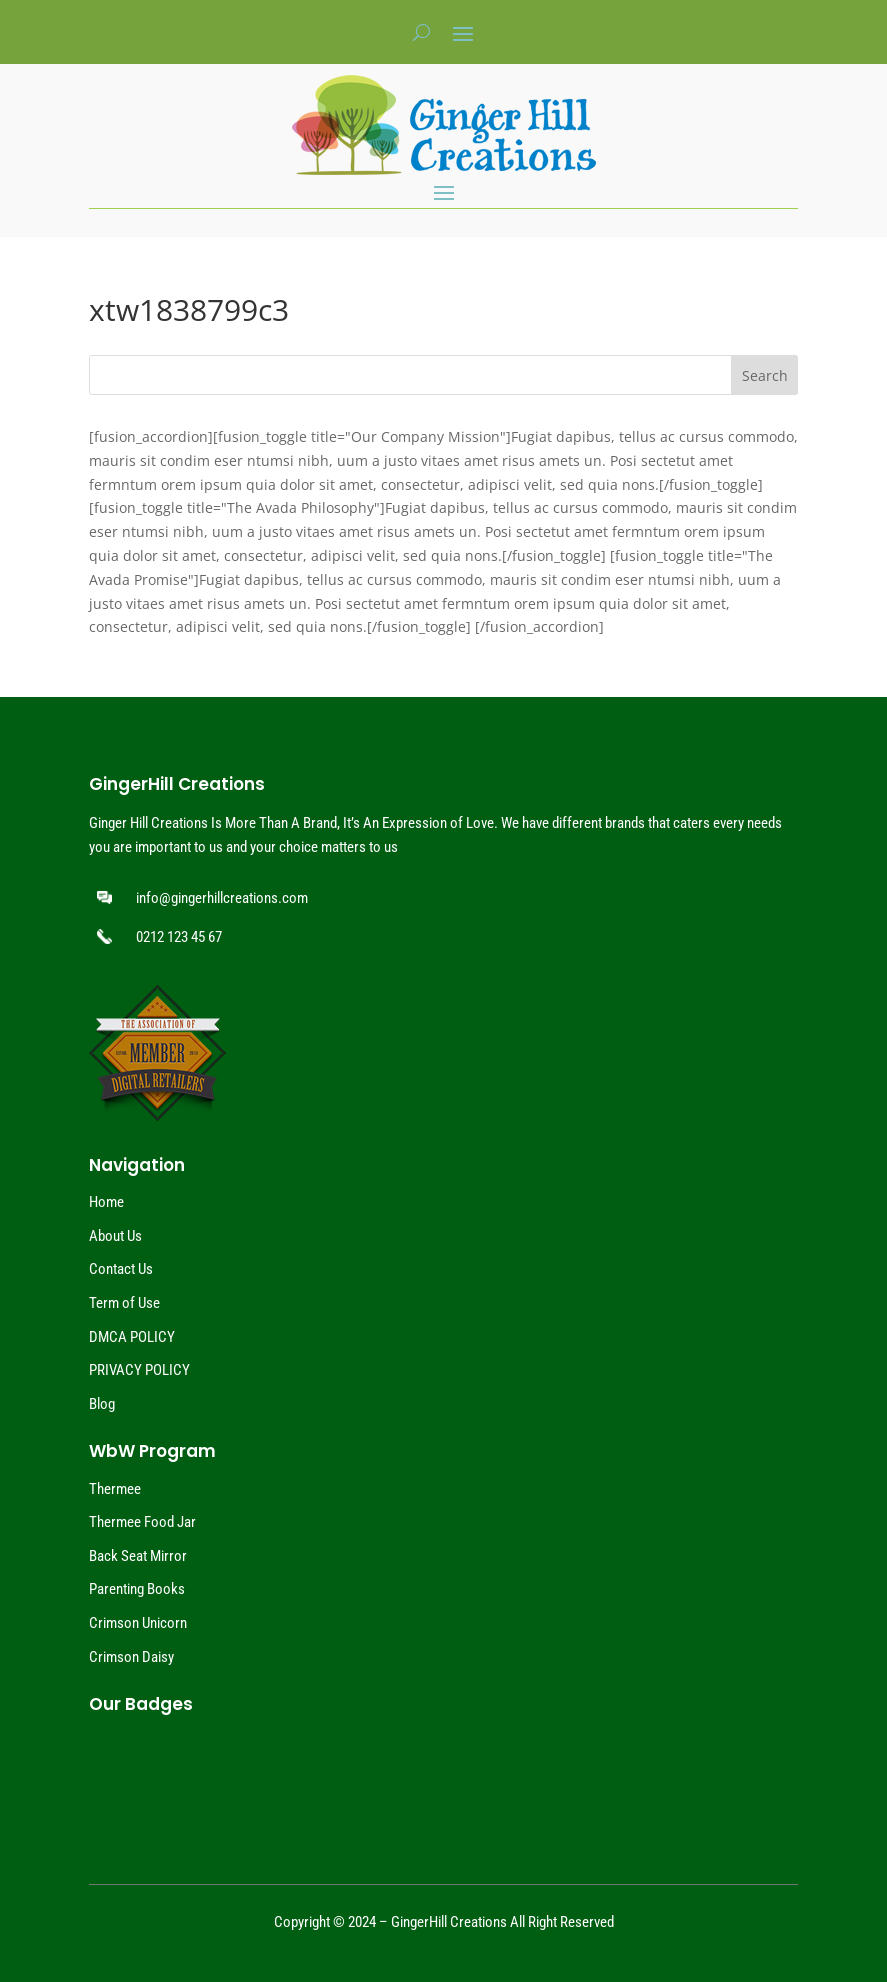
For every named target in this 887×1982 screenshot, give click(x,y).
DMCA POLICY (132, 1337)
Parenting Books (137, 1589)
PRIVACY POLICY (139, 1370)
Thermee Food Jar (142, 1522)
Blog (102, 1404)
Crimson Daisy (131, 1657)
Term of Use (124, 1303)
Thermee (115, 1489)
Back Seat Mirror (138, 1556)
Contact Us (121, 1269)
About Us (115, 1236)
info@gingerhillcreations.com (222, 898)
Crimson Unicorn (138, 1623)
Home (106, 1202)
